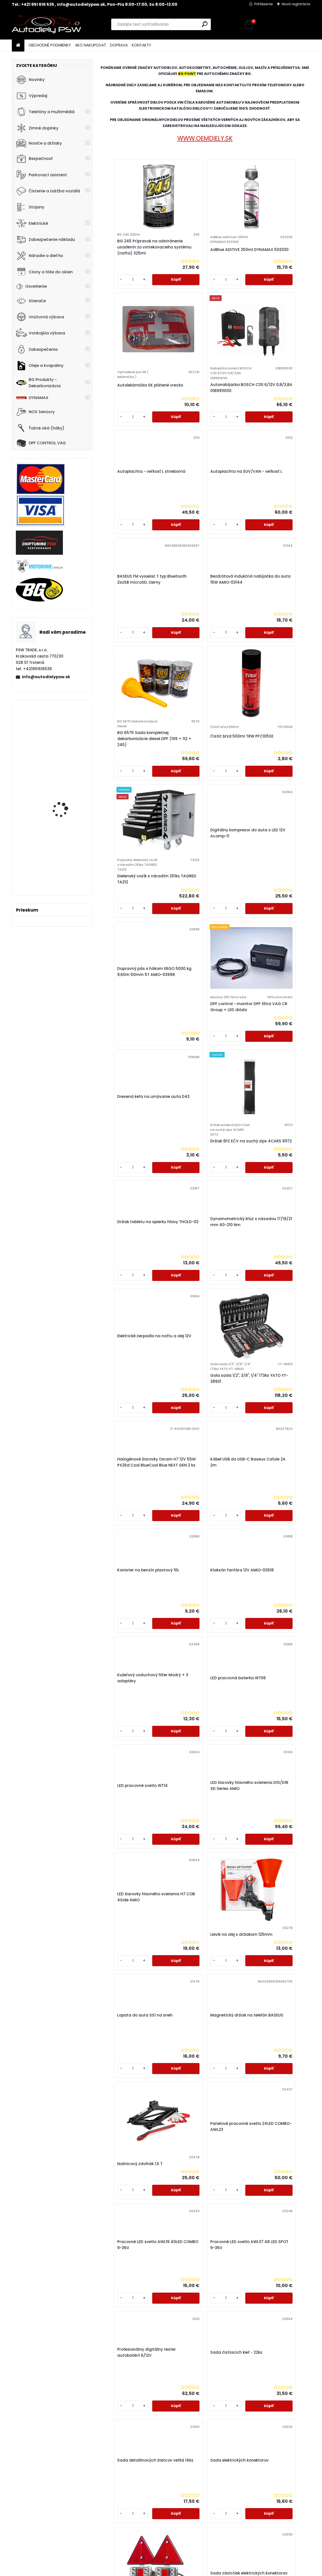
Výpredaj (31, 96)
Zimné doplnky (37, 128)
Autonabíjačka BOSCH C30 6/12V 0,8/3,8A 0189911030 (64, 875)
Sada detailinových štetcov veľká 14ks (272, 1778)
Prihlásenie (263, 4)
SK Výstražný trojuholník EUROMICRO (129, 2072)
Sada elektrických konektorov (134, 1892)
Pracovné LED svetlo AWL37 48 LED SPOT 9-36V (271, 1667)
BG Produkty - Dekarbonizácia (38, 383)
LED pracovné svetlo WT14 (270, 1303)
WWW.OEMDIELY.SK (205, 138)
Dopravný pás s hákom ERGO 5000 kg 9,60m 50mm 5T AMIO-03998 (134, 784)
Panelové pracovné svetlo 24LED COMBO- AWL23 (130, 1665)
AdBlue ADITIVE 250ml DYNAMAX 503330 (196, 255)
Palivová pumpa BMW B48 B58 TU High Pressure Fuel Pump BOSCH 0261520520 (64, 811)
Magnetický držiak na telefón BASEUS (203, 1556)
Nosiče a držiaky (39, 143)
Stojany (30, 207)
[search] (205, 24)
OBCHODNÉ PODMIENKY (49, 45)
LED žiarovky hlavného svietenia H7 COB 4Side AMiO (203, 1421)
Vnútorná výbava (40, 317)
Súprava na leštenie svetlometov (265, 2165)
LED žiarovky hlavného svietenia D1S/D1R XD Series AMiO (131, 1421)
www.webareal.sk (181, 2570)
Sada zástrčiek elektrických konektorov (272, 1892)
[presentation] (103, 2494)
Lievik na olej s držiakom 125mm (268, 1460)
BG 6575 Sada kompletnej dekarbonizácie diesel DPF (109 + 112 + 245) (271, 538)
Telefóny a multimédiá (45, 112)
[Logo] (46, 24)
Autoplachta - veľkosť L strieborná (198, 348)
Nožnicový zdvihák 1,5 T (268, 1585)
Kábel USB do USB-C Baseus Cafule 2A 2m (132, 1195)
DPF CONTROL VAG (41, 443)
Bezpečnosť (34, 158)
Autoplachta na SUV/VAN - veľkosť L (272, 347)
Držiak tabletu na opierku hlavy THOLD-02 (199, 920)
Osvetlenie (31, 286)
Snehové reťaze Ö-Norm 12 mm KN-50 (271, 2026)
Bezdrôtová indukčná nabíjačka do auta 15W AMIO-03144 (204, 491)
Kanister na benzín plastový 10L (203, 1195)
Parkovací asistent (41, 174)
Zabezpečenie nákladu (45, 239)
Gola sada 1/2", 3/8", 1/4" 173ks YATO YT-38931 (204, 1107)
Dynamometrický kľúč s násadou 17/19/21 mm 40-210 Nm (274, 920)
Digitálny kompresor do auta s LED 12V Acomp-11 (273, 635)
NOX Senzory (35, 412)
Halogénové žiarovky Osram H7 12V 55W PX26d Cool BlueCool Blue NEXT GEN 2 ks (273, 1062)
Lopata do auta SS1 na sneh (133, 1547)
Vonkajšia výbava (40, 333)
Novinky (30, 79)
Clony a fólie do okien (44, 272)
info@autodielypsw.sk (46, 677)
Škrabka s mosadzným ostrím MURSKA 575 (198, 2026)
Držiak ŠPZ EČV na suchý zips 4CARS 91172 (133, 969)
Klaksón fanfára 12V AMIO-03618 (271, 1195)
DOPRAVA (119, 45)
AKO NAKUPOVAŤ (90, 45)
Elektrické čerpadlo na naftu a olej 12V (133, 1062)
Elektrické (32, 223)
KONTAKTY (141, 45)
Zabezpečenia (37, 349)
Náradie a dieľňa (39, 255)
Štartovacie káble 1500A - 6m (134, 2164)
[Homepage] (18, 45)
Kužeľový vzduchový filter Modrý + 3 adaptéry (130, 1305)
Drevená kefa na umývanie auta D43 (271, 780)
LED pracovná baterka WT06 (203, 1305)
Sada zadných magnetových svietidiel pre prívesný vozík (204, 1930)
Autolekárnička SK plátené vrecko (271, 252)
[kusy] (114, 2543)
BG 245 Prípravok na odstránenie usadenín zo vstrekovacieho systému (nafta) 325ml (130, 250)
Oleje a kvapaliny (39, 365)
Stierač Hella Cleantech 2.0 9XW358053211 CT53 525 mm (203, 2214)
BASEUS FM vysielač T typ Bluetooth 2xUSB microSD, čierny (130, 499)
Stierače (31, 300)
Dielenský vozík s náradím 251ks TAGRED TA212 (65, 752)
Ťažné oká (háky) (40, 428)
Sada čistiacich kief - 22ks (201, 1778)
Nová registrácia (296, 4)
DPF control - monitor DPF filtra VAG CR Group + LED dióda (133, 2518)
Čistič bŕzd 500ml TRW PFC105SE (127, 679)
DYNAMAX (32, 398)
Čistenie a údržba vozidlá (48, 191)
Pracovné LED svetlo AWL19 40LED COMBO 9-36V (201, 1667)
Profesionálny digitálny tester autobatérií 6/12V (134, 1778)
